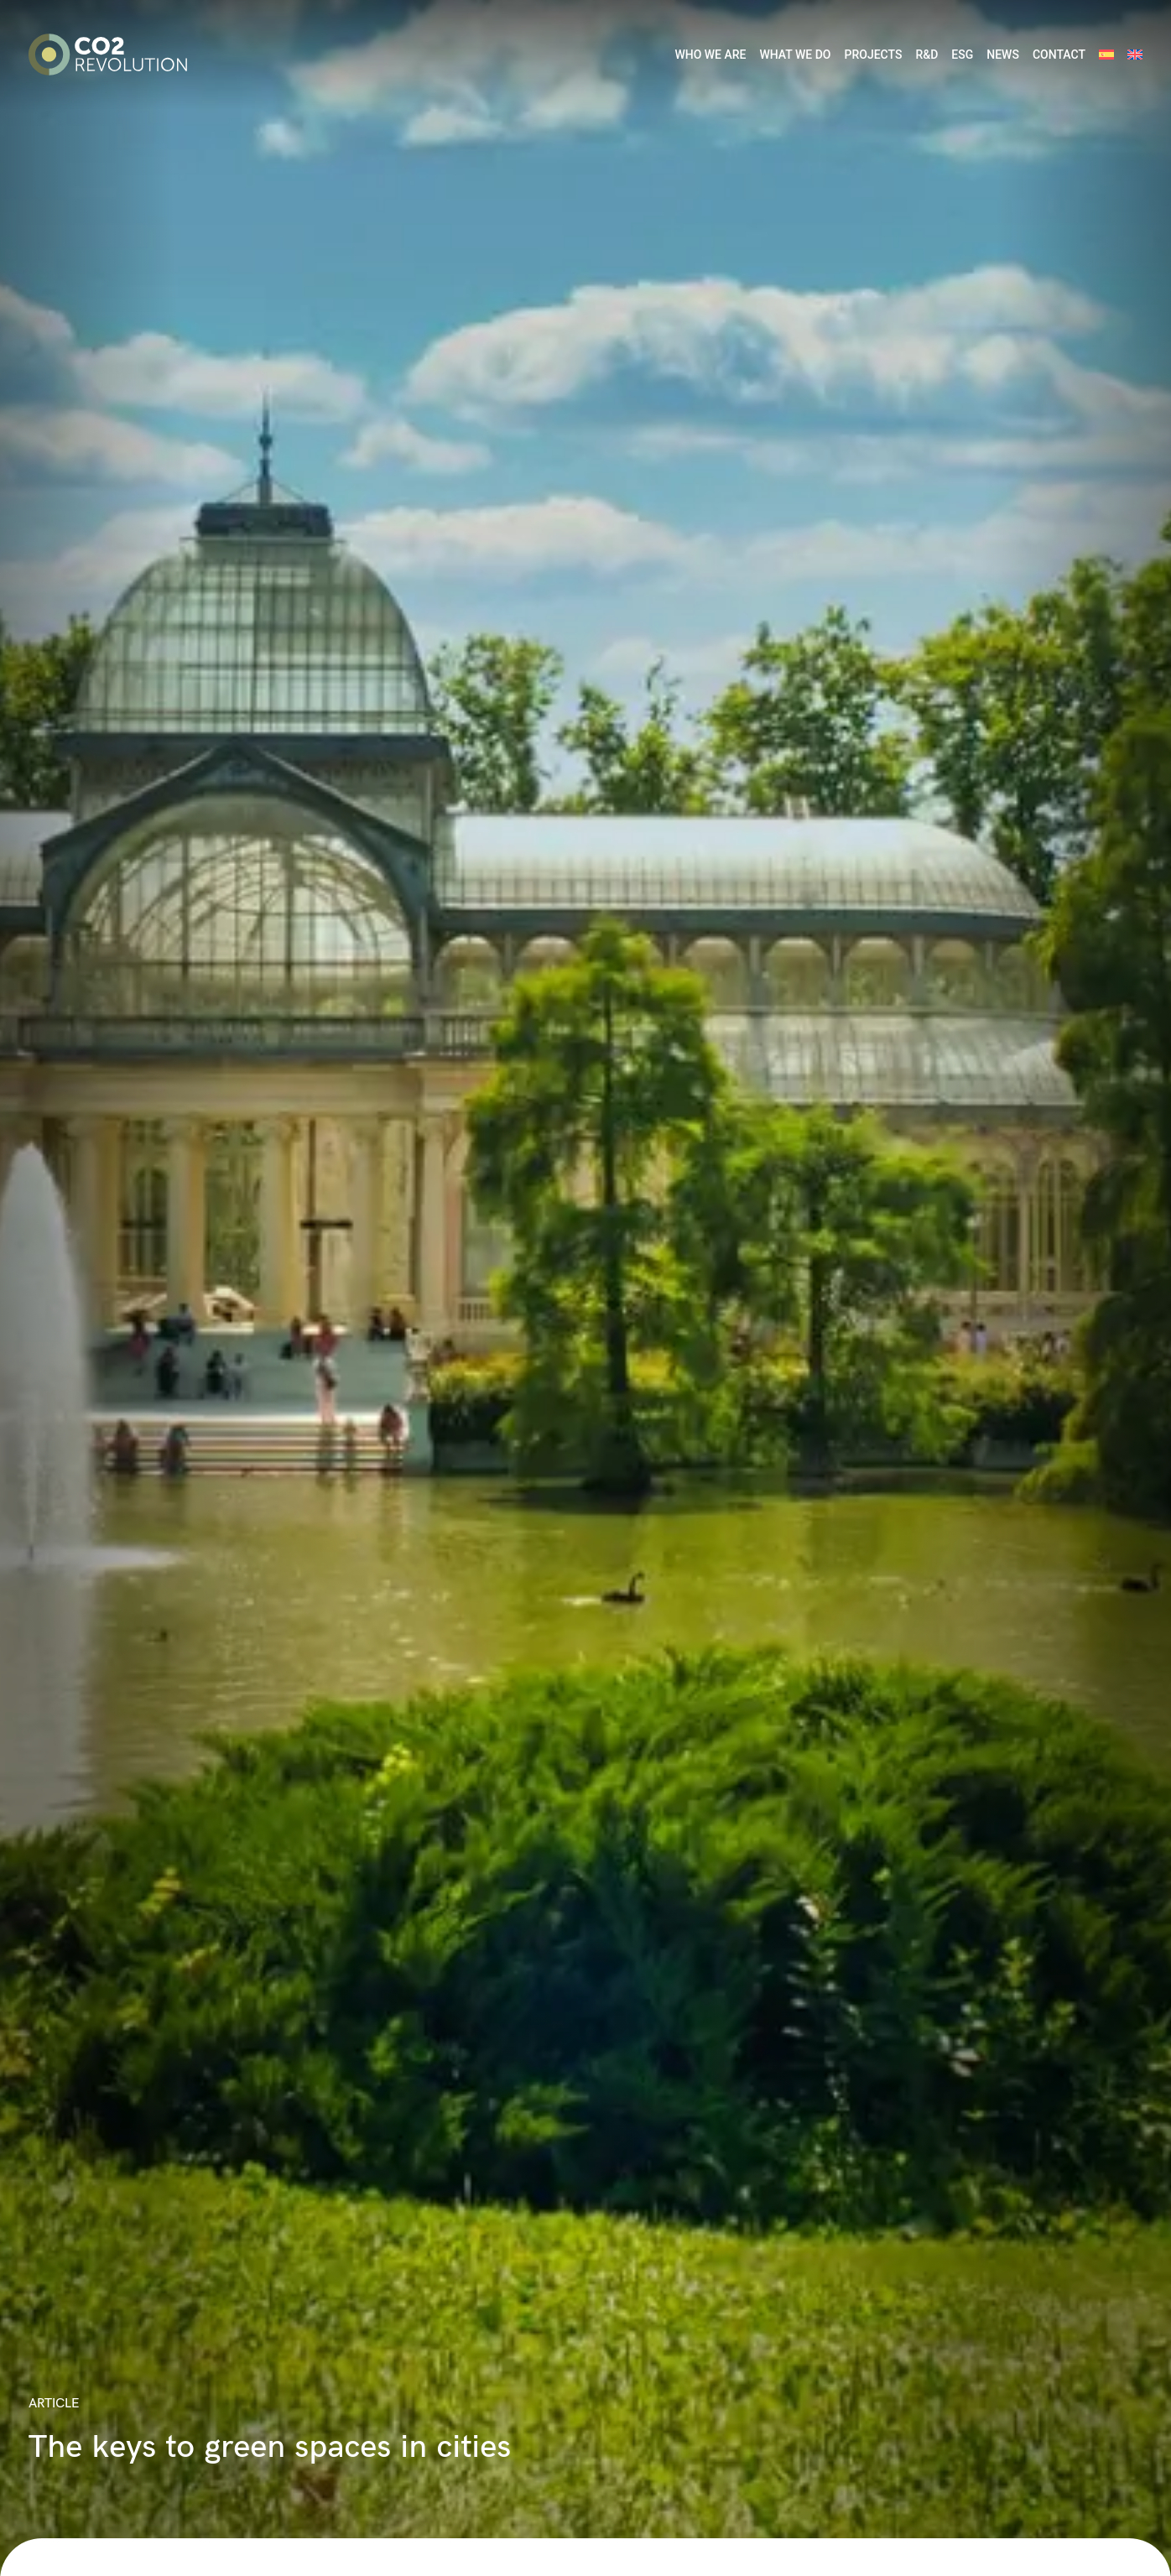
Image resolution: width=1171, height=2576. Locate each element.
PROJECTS (873, 54)
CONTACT (1059, 54)
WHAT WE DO (794, 54)
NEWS (1002, 54)
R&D (926, 54)
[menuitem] (1106, 55)
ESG (962, 54)
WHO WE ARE (710, 54)
